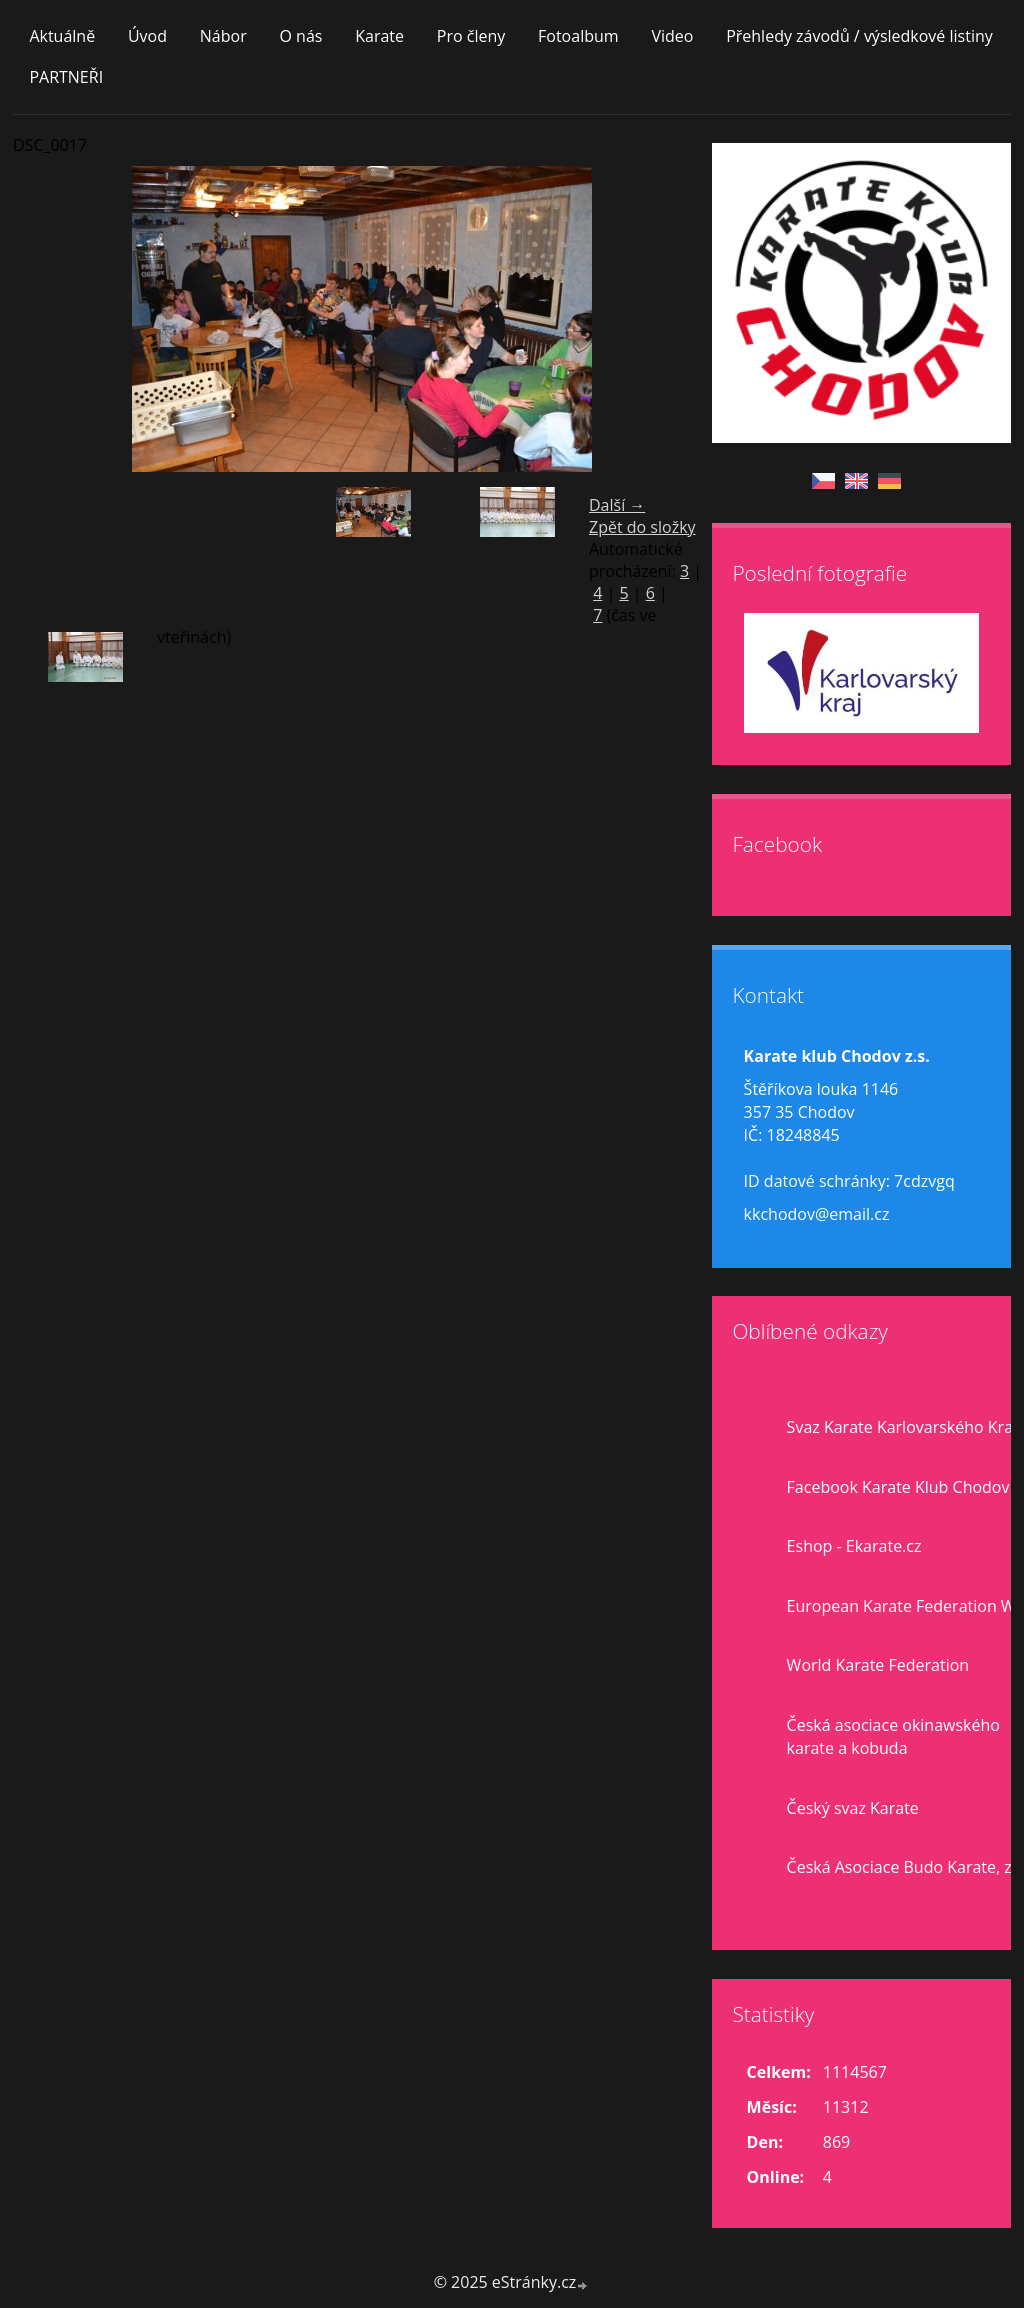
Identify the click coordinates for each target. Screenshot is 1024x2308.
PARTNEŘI (66, 77)
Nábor (223, 36)
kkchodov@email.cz (817, 1214)
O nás (300, 36)
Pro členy (471, 36)
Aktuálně (62, 36)
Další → (617, 505)
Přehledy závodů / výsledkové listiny (859, 36)
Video (672, 36)
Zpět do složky (642, 527)
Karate (379, 36)
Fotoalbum (578, 36)
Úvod (147, 36)
